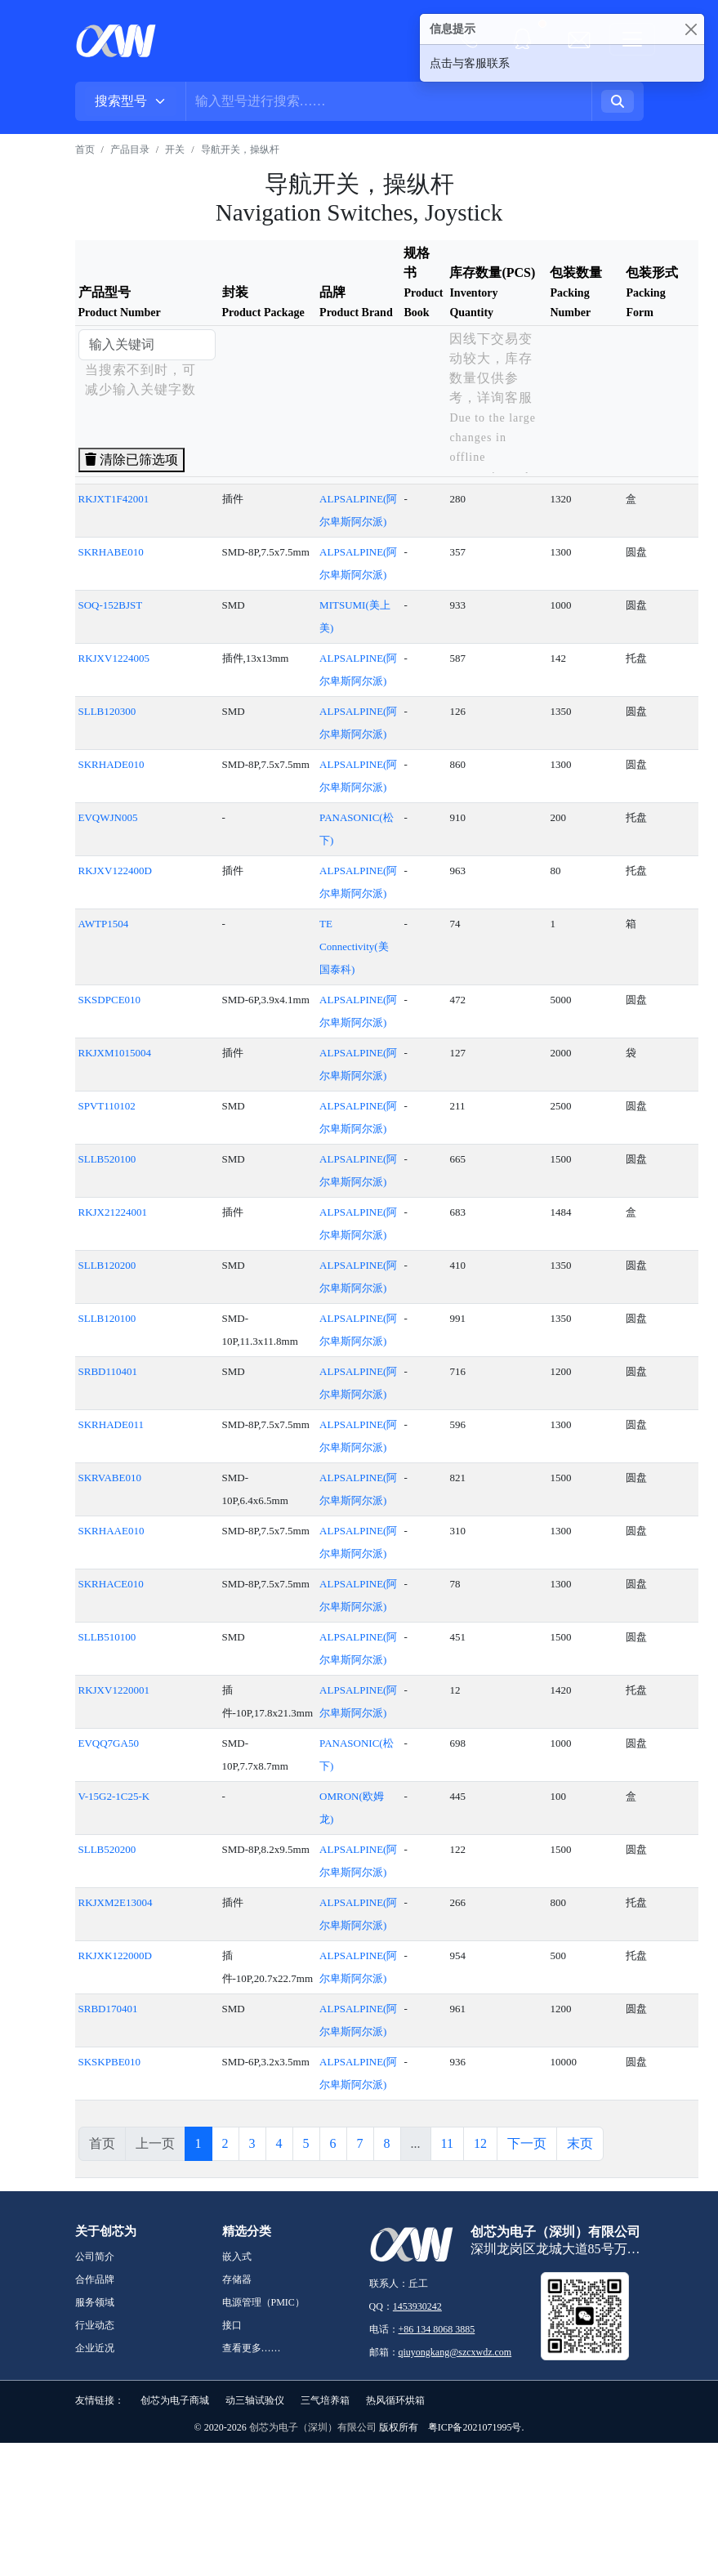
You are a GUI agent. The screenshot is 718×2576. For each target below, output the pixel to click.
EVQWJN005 (108, 817)
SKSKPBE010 (109, 2062)
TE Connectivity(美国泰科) (354, 946)
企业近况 (94, 2348)
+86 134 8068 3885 (437, 2329)
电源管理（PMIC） (263, 2302)
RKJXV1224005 (113, 658)
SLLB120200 (107, 1265)
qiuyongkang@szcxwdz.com (455, 2352)
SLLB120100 (107, 1318)
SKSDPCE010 (109, 999)
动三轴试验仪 (254, 2400)
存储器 (237, 2279)
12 (480, 2143)
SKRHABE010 (111, 552)
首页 (85, 149)
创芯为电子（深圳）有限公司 (313, 2427)
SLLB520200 (107, 1849)
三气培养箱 (325, 2400)
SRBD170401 (108, 2008)
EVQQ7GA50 (108, 1743)
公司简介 (94, 2256)
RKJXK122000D (115, 1955)
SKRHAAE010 (111, 1531)
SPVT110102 (107, 1106)
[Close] (690, 29)
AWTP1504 (103, 923)
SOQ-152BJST (110, 605)
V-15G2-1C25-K (114, 1796)
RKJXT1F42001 (113, 499)
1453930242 (417, 2306)
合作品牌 (94, 2279)
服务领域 (94, 2302)
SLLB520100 (107, 1159)
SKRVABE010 (109, 1477)
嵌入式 (237, 2256)
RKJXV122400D (115, 870)
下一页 (526, 2143)
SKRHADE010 (111, 764)
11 (447, 2143)
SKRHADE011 (111, 1424)
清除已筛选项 (131, 460)
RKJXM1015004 (115, 1053)
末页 (580, 2143)
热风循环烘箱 (395, 2400)
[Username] (388, 101)
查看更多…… (251, 2348)
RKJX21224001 (113, 1212)
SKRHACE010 (111, 1584)
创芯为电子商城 (174, 2400)
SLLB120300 (107, 711)
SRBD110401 (107, 1371)
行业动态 (94, 2325)
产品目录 (129, 149)
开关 (175, 149)
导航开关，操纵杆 (240, 149)
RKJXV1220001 (113, 1690)
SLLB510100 (107, 1637)
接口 (232, 2325)
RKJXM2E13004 (115, 1902)
